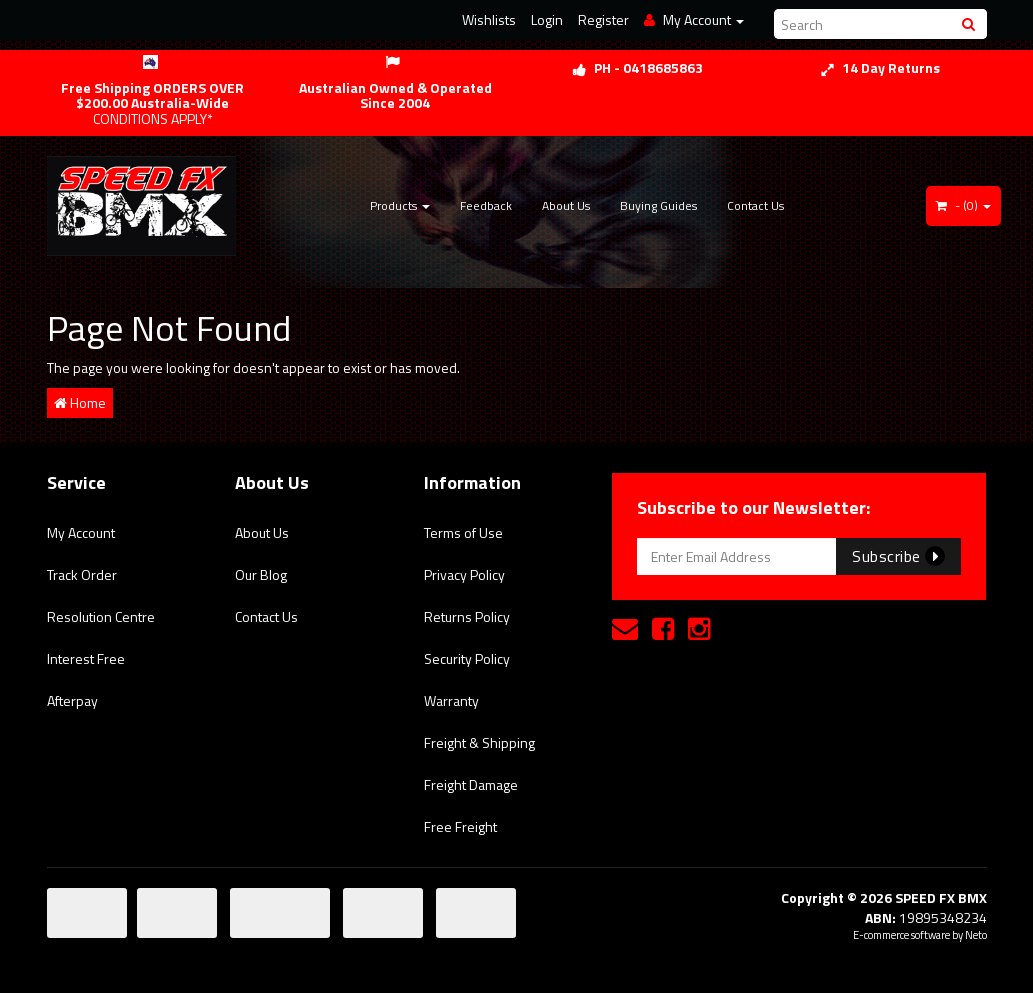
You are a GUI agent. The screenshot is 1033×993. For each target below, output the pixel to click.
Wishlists (489, 19)
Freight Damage (471, 784)
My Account (81, 532)
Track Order (82, 574)
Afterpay (72, 700)
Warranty (451, 700)
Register (603, 19)
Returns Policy (467, 616)
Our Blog (261, 574)
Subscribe (898, 556)
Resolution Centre (101, 616)
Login (547, 19)
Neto (976, 935)
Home (80, 402)
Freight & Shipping (479, 742)
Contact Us (755, 205)
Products (400, 205)
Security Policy (467, 658)
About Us (566, 205)
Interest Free (86, 658)
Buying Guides (658, 205)
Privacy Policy (464, 574)
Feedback (486, 205)
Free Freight (460, 826)
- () (963, 205)
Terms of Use (463, 532)
